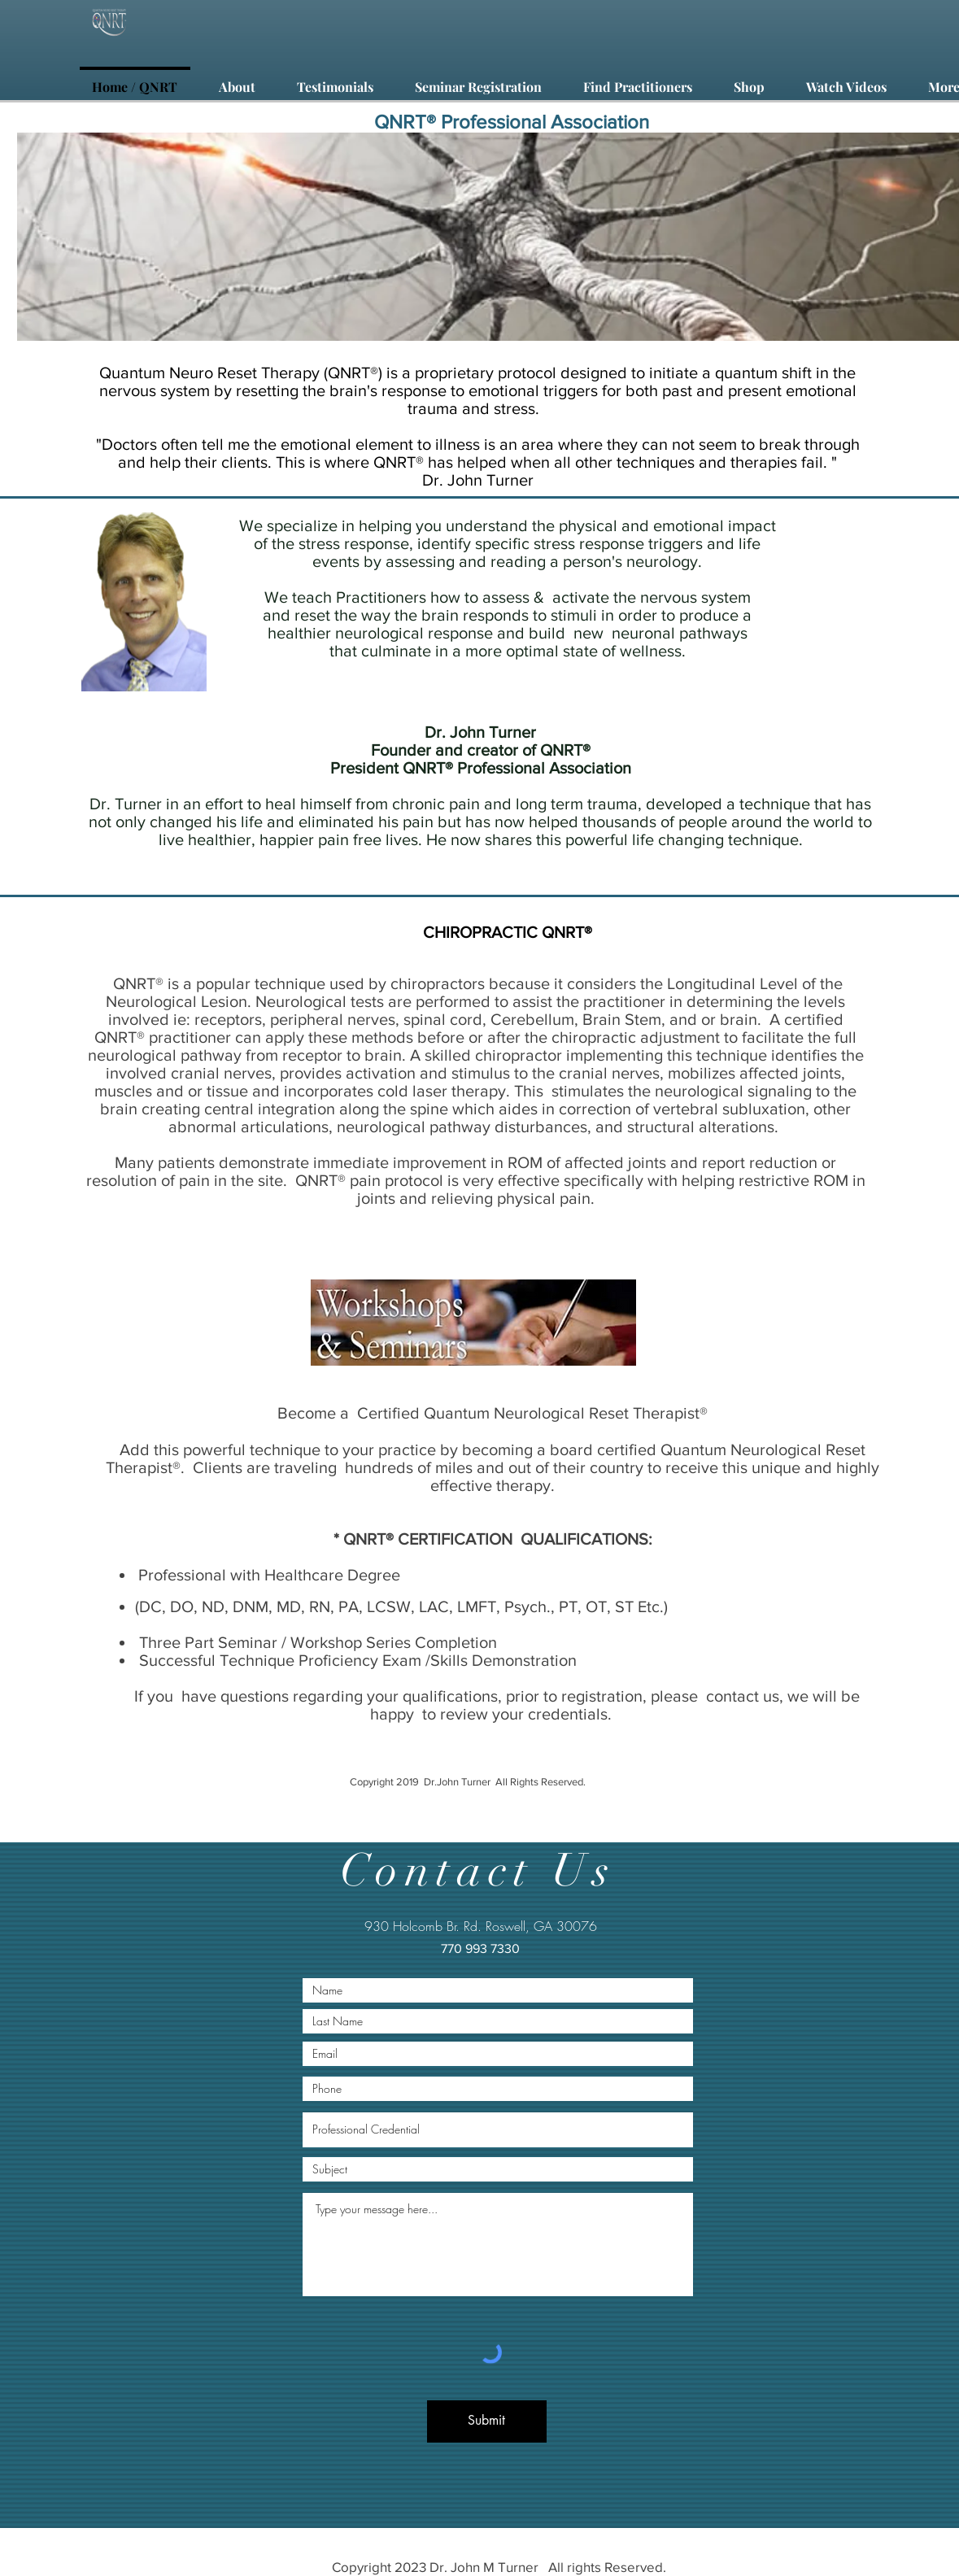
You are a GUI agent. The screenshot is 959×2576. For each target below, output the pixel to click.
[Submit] (487, 2421)
